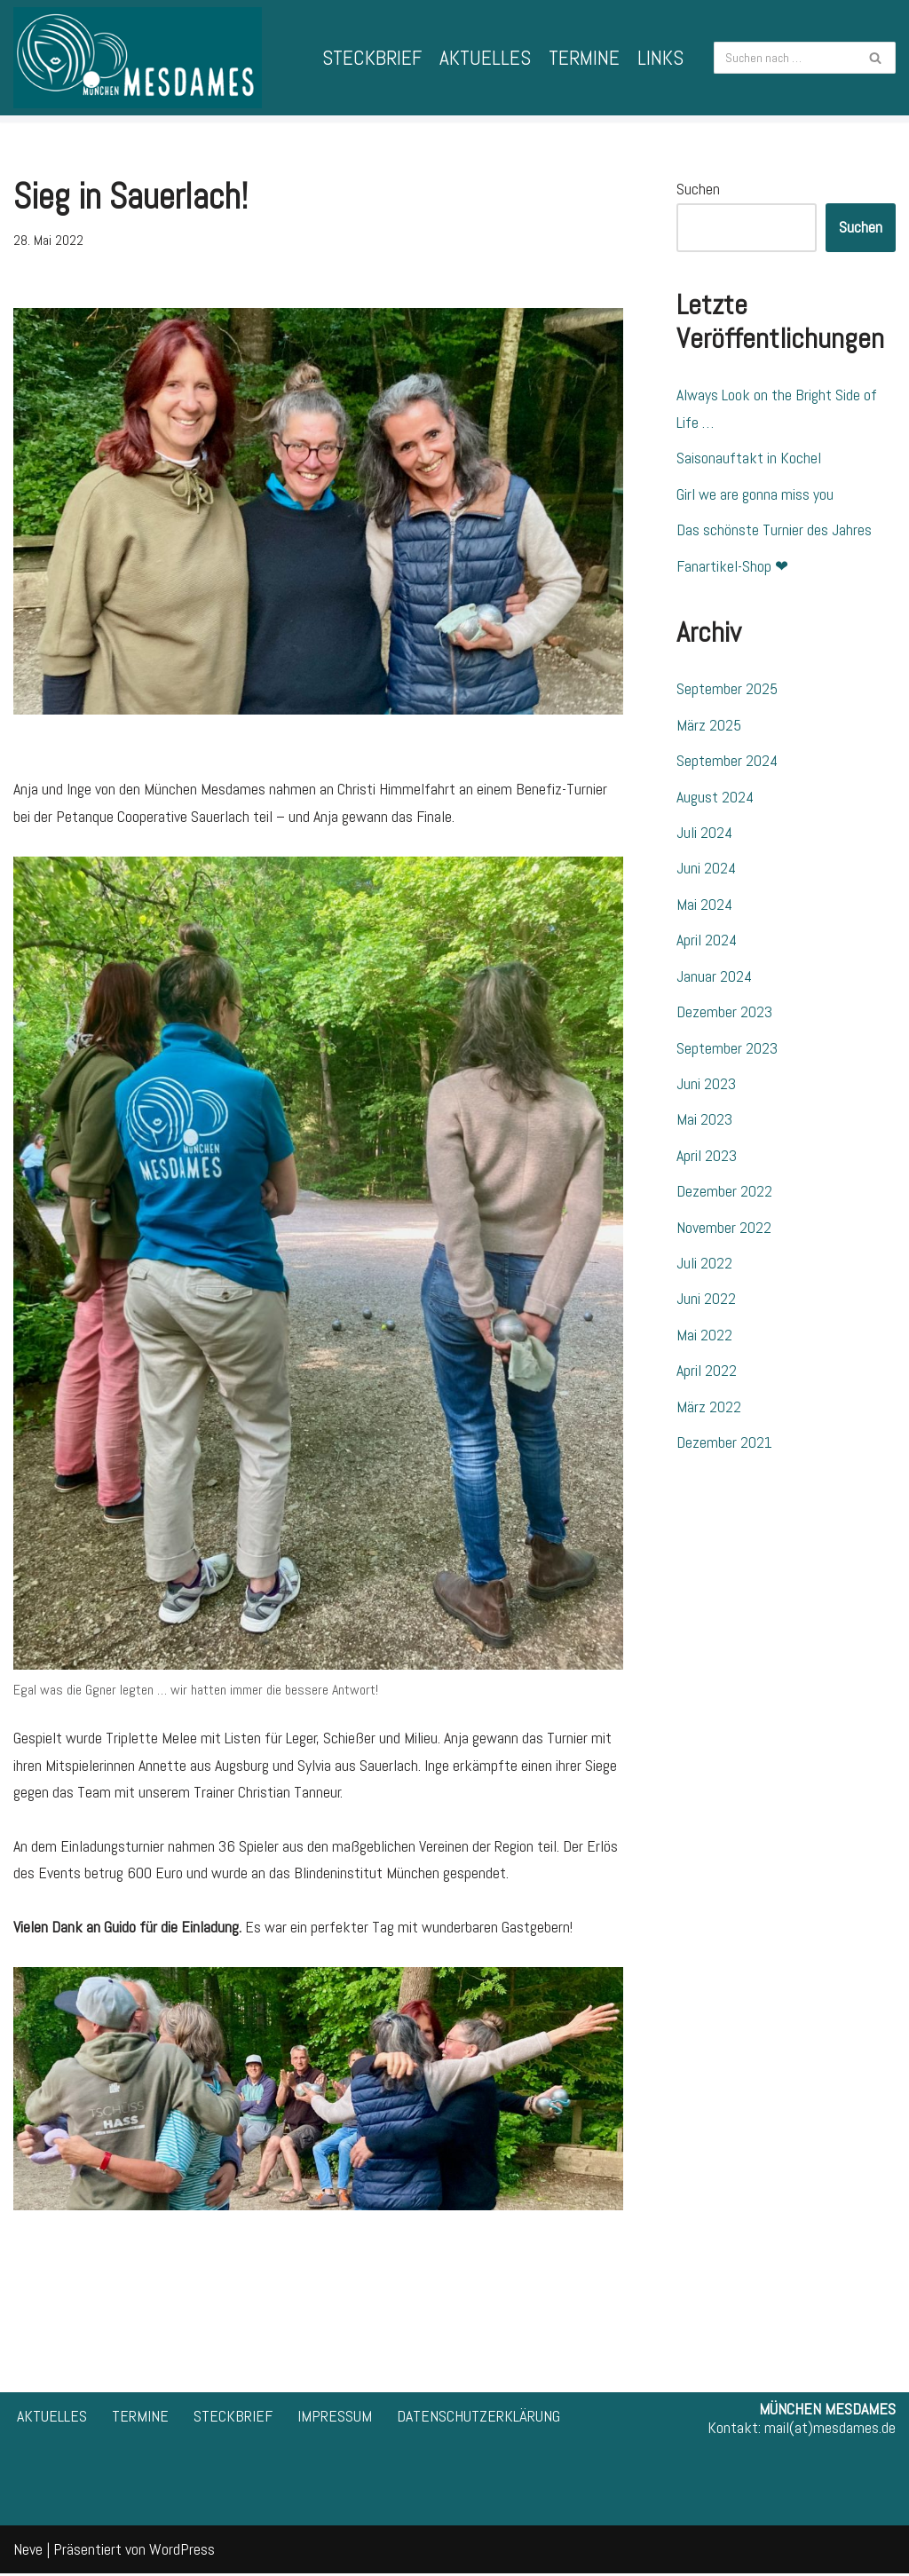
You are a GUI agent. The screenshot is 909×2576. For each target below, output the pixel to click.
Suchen (698, 188)
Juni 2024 (706, 869)
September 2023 (727, 1049)
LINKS (660, 57)
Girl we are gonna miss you (755, 494)
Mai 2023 (704, 1122)
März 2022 (708, 1410)
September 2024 (727, 762)
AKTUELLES (485, 57)
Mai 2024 (704, 906)
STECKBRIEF (372, 57)
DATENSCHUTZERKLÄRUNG (478, 2417)
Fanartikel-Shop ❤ (732, 567)
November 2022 (723, 1230)
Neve (28, 2550)
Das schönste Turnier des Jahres (774, 530)
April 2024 (706, 942)
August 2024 (715, 797)
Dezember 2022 (724, 1194)
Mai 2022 (704, 1338)
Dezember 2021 (724, 1446)
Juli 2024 (704, 834)
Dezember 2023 (724, 1014)
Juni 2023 (706, 1086)
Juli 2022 (704, 1266)
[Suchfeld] (785, 58)
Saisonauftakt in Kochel (748, 458)
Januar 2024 (714, 978)
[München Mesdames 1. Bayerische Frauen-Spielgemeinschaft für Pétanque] (137, 57)
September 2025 (727, 690)
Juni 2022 (706, 1302)
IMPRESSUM (334, 2417)
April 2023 (706, 1158)
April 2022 (706, 1374)
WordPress (182, 2550)
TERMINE (584, 57)
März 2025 (708, 725)
